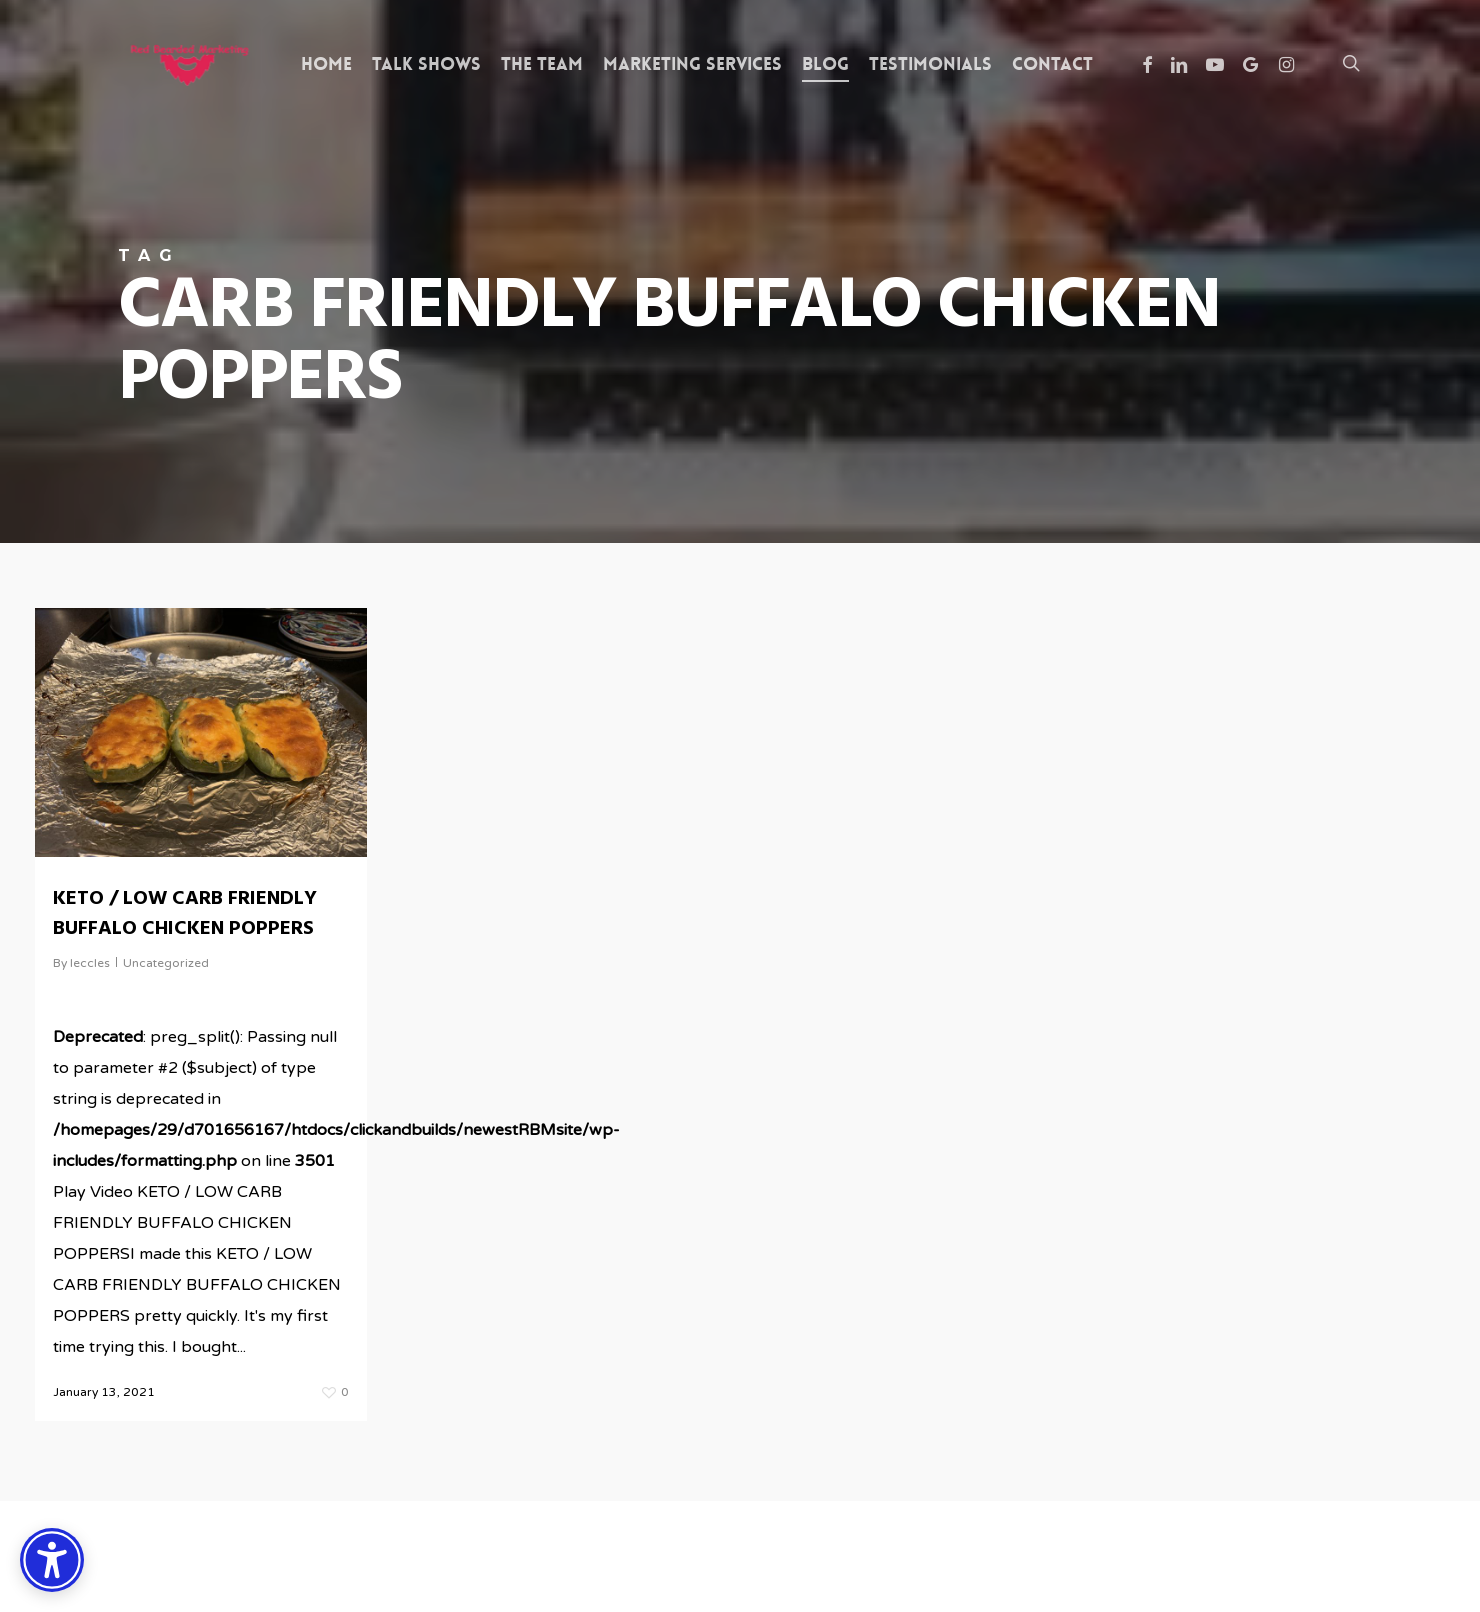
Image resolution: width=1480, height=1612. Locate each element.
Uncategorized (166, 963)
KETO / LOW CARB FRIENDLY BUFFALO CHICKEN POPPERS (185, 914)
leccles (90, 963)
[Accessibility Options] (52, 1560)
